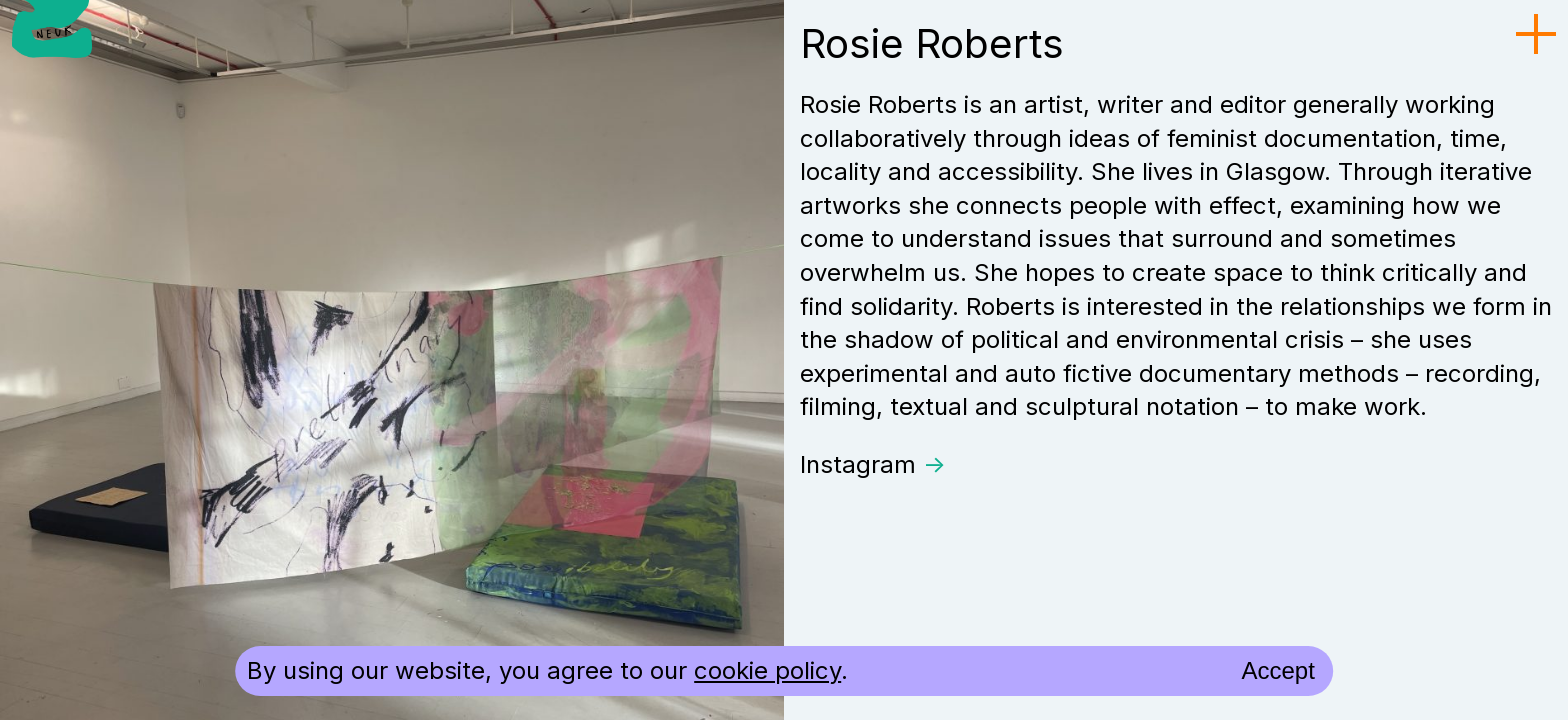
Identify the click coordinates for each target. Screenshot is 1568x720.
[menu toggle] (1536, 35)
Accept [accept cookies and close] (1277, 670)
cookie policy (767, 670)
